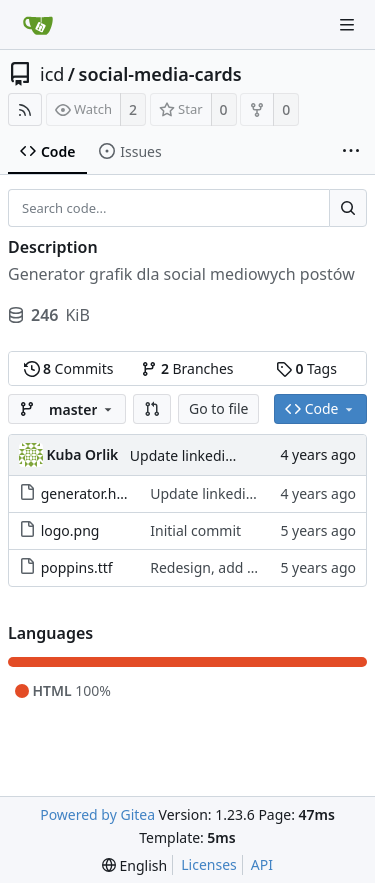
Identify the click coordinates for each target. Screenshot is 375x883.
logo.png (70, 530)
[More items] (351, 152)
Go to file (218, 408)
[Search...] (348, 208)
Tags (306, 368)
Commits (69, 368)
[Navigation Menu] (347, 25)
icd (52, 74)
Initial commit (195, 530)
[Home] (38, 25)
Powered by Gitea (97, 814)
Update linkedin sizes (199, 455)
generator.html (90, 493)
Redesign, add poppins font (240, 567)
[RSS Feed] (25, 109)
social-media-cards (160, 74)
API (262, 864)
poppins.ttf (77, 567)
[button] (152, 409)
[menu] (134, 865)
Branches (187, 368)
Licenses (209, 864)
